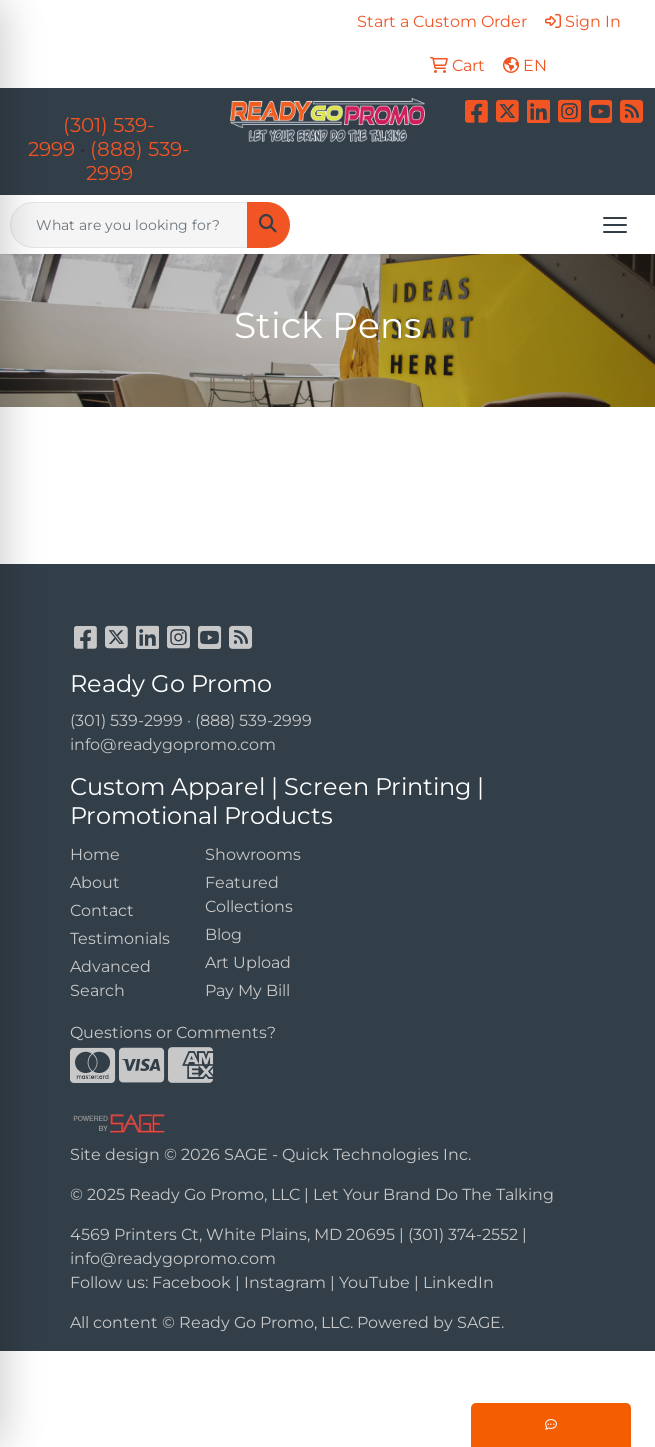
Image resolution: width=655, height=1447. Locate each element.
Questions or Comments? (173, 1032)
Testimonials (120, 938)
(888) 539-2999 (253, 720)
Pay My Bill (247, 990)
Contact (102, 910)
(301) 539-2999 (126, 720)
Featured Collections (249, 894)
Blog (223, 934)
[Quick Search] (129, 225)
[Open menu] (615, 225)
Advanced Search (110, 978)
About (95, 882)
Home (95, 854)
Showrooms (253, 854)
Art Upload (248, 962)
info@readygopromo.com (173, 744)
